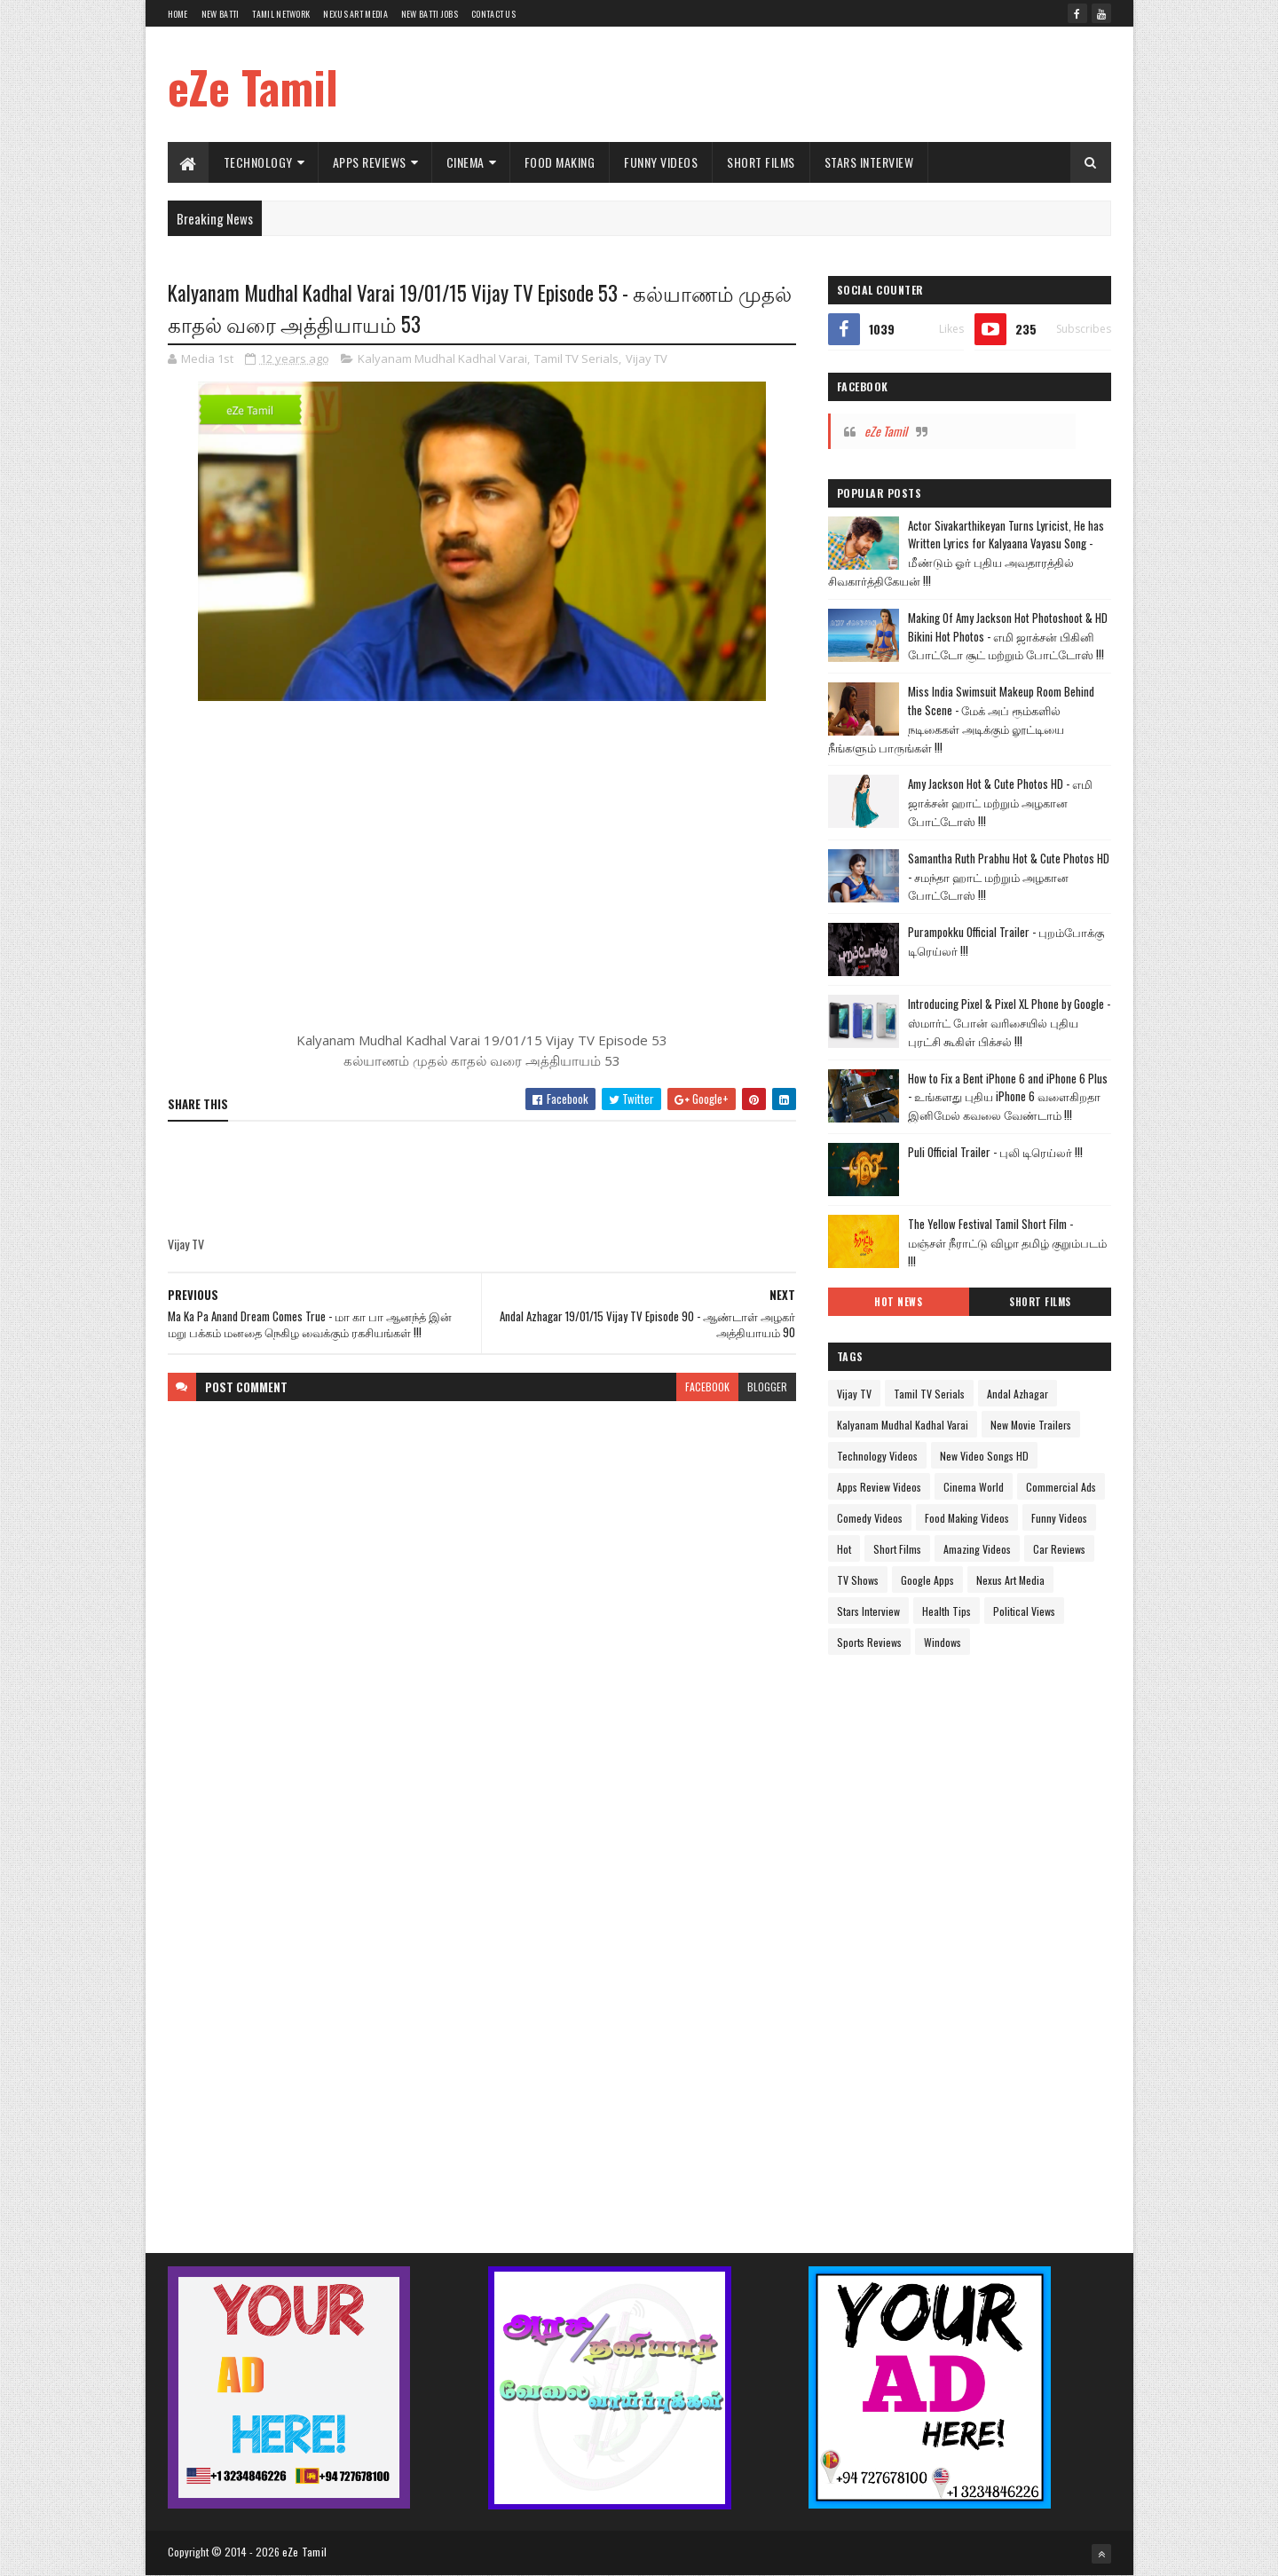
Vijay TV (646, 358)
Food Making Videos (967, 1517)
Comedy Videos (870, 1517)
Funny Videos (661, 162)
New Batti (220, 13)
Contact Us (493, 13)
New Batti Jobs (429, 13)
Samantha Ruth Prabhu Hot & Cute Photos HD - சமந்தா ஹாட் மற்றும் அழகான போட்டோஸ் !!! (1008, 876)
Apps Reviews (369, 162)
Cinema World (973, 1486)
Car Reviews (1059, 1548)
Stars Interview (869, 162)
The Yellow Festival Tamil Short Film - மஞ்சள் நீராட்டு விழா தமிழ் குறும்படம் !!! (1007, 1242)
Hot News (898, 1302)
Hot (844, 1548)
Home (178, 13)
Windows (942, 1642)
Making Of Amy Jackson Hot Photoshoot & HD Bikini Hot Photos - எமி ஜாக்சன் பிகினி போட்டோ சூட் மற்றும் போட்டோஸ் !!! (1008, 636)
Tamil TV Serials (576, 358)
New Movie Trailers (1030, 1424)
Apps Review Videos (879, 1486)
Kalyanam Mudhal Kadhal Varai (442, 358)
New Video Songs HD (984, 1455)
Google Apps (927, 1579)
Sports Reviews (869, 1642)
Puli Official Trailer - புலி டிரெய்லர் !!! (995, 1152)
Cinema (465, 162)
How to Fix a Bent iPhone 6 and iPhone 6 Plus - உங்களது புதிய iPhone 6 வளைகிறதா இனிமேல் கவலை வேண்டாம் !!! (1008, 1096)
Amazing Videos (977, 1548)
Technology (258, 162)
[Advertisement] (788, 84)
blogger (767, 1386)
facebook (707, 1386)
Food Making (560, 162)
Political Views (1024, 1611)
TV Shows (858, 1579)
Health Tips (946, 1611)
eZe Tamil (253, 86)
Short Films (761, 162)
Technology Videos (877, 1455)
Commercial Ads (1061, 1486)
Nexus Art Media (355, 13)
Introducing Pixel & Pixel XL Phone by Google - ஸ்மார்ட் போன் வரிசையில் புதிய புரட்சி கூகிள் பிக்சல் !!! (1009, 1022)
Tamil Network (281, 13)
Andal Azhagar (1017, 1393)
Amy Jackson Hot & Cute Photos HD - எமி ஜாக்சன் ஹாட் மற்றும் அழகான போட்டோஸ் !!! (1000, 802)
